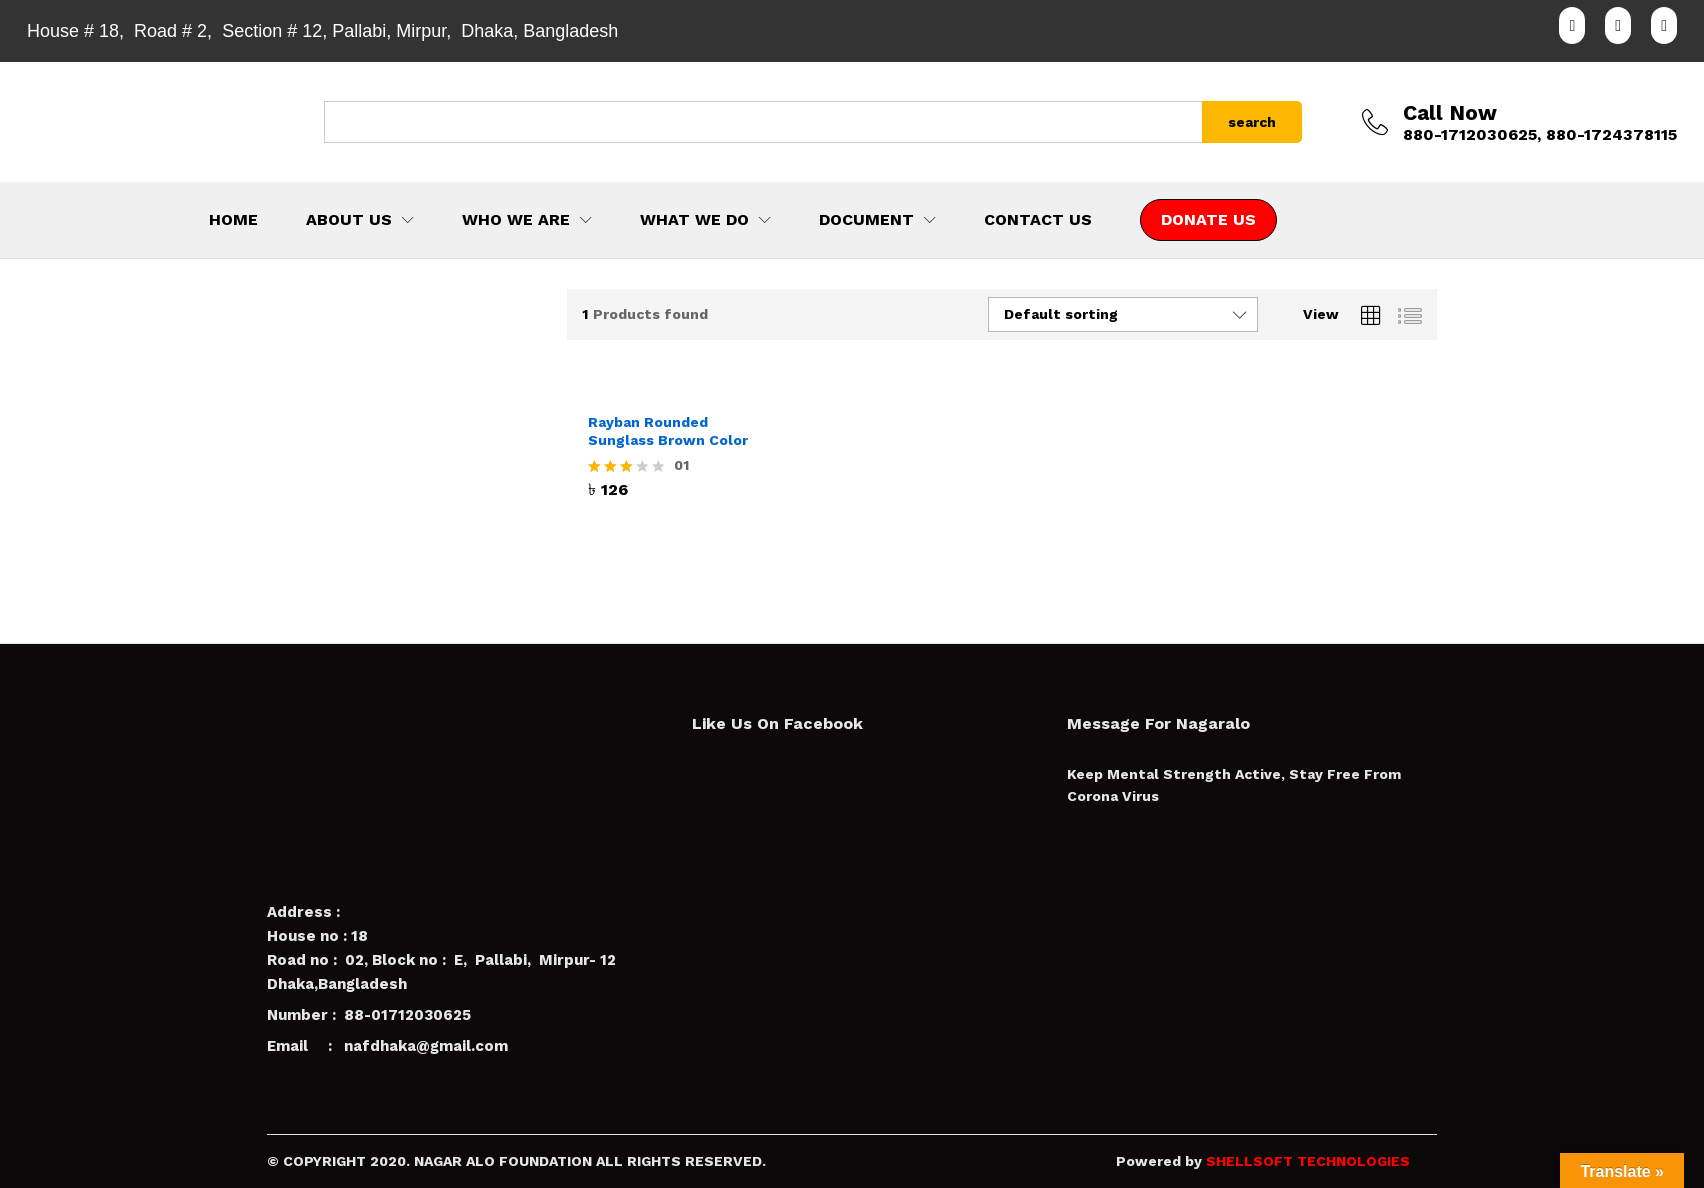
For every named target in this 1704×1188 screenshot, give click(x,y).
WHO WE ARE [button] (516, 220)
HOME (233, 220)
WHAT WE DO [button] (694, 220)
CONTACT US (1038, 220)
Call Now (1450, 112)
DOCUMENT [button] (866, 220)
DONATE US (1208, 219)
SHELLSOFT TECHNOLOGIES (1308, 1161)
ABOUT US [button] (349, 220)
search (1252, 122)
